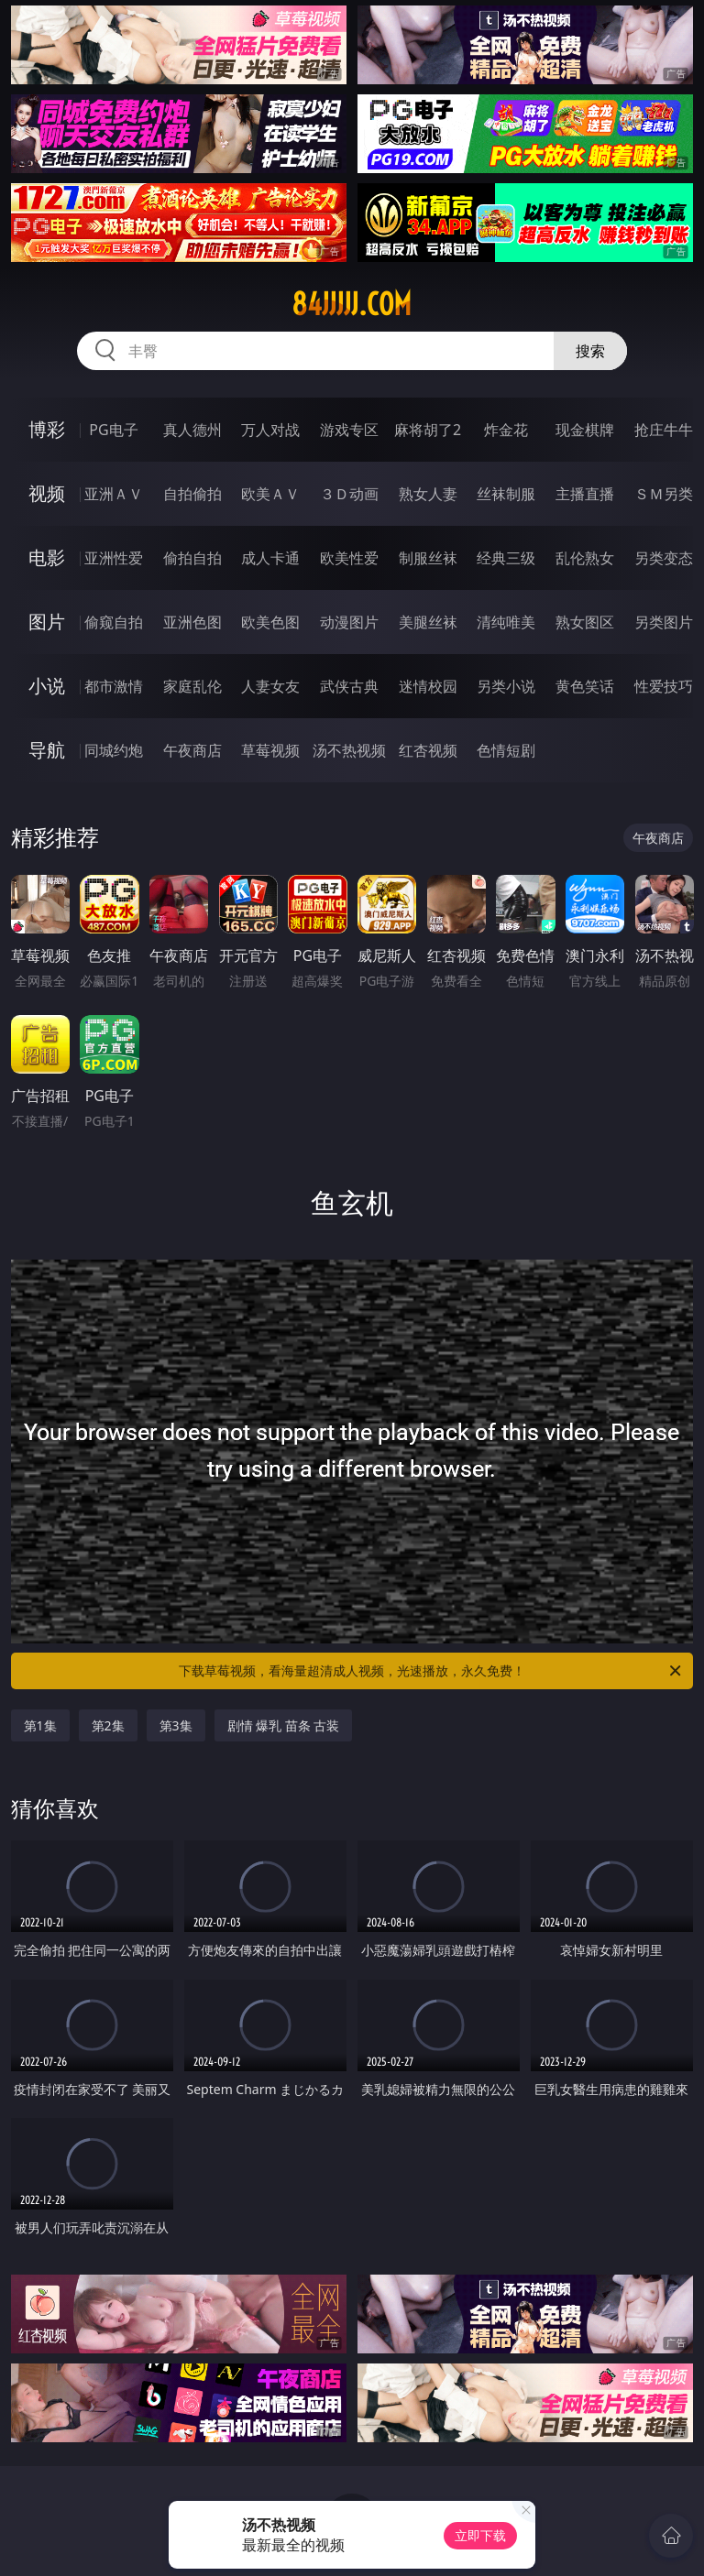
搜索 (590, 351)
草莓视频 (270, 750)
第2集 (108, 1725)
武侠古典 (349, 686)
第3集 (176, 1725)
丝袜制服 (506, 494)
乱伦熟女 (585, 558)
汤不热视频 (349, 750)
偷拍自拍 (192, 558)
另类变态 (663, 558)
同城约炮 (113, 750)
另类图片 (663, 622)
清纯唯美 (506, 622)
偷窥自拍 (113, 622)
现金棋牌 (585, 430)
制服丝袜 (428, 558)
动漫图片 (349, 622)
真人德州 (192, 430)
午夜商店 (192, 750)
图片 (46, 621)
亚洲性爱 (113, 558)
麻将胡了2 (427, 430)
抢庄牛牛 (663, 430)
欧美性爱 (349, 558)
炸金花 (506, 430)
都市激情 (113, 686)
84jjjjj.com (352, 304)
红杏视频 (428, 750)
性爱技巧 (663, 686)
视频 (46, 493)
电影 (46, 557)
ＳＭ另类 (663, 494)
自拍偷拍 (192, 494)
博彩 (46, 429)
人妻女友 (270, 686)
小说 (46, 685)
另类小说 (506, 686)
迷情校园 (428, 686)
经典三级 (506, 558)
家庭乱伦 (192, 686)
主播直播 (585, 494)
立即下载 (480, 2535)
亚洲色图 (192, 622)
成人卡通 (270, 558)
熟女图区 (585, 622)
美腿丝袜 (428, 622)
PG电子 (113, 430)
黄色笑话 (585, 686)
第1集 (40, 1725)
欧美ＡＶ (270, 494)
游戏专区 (349, 430)
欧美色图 (270, 622)
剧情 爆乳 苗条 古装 (283, 1725)
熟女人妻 (428, 494)
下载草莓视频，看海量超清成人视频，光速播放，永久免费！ (431, 1671)
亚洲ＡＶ (113, 494)
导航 (46, 749)
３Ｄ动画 (349, 494)
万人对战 (270, 430)
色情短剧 (506, 750)
